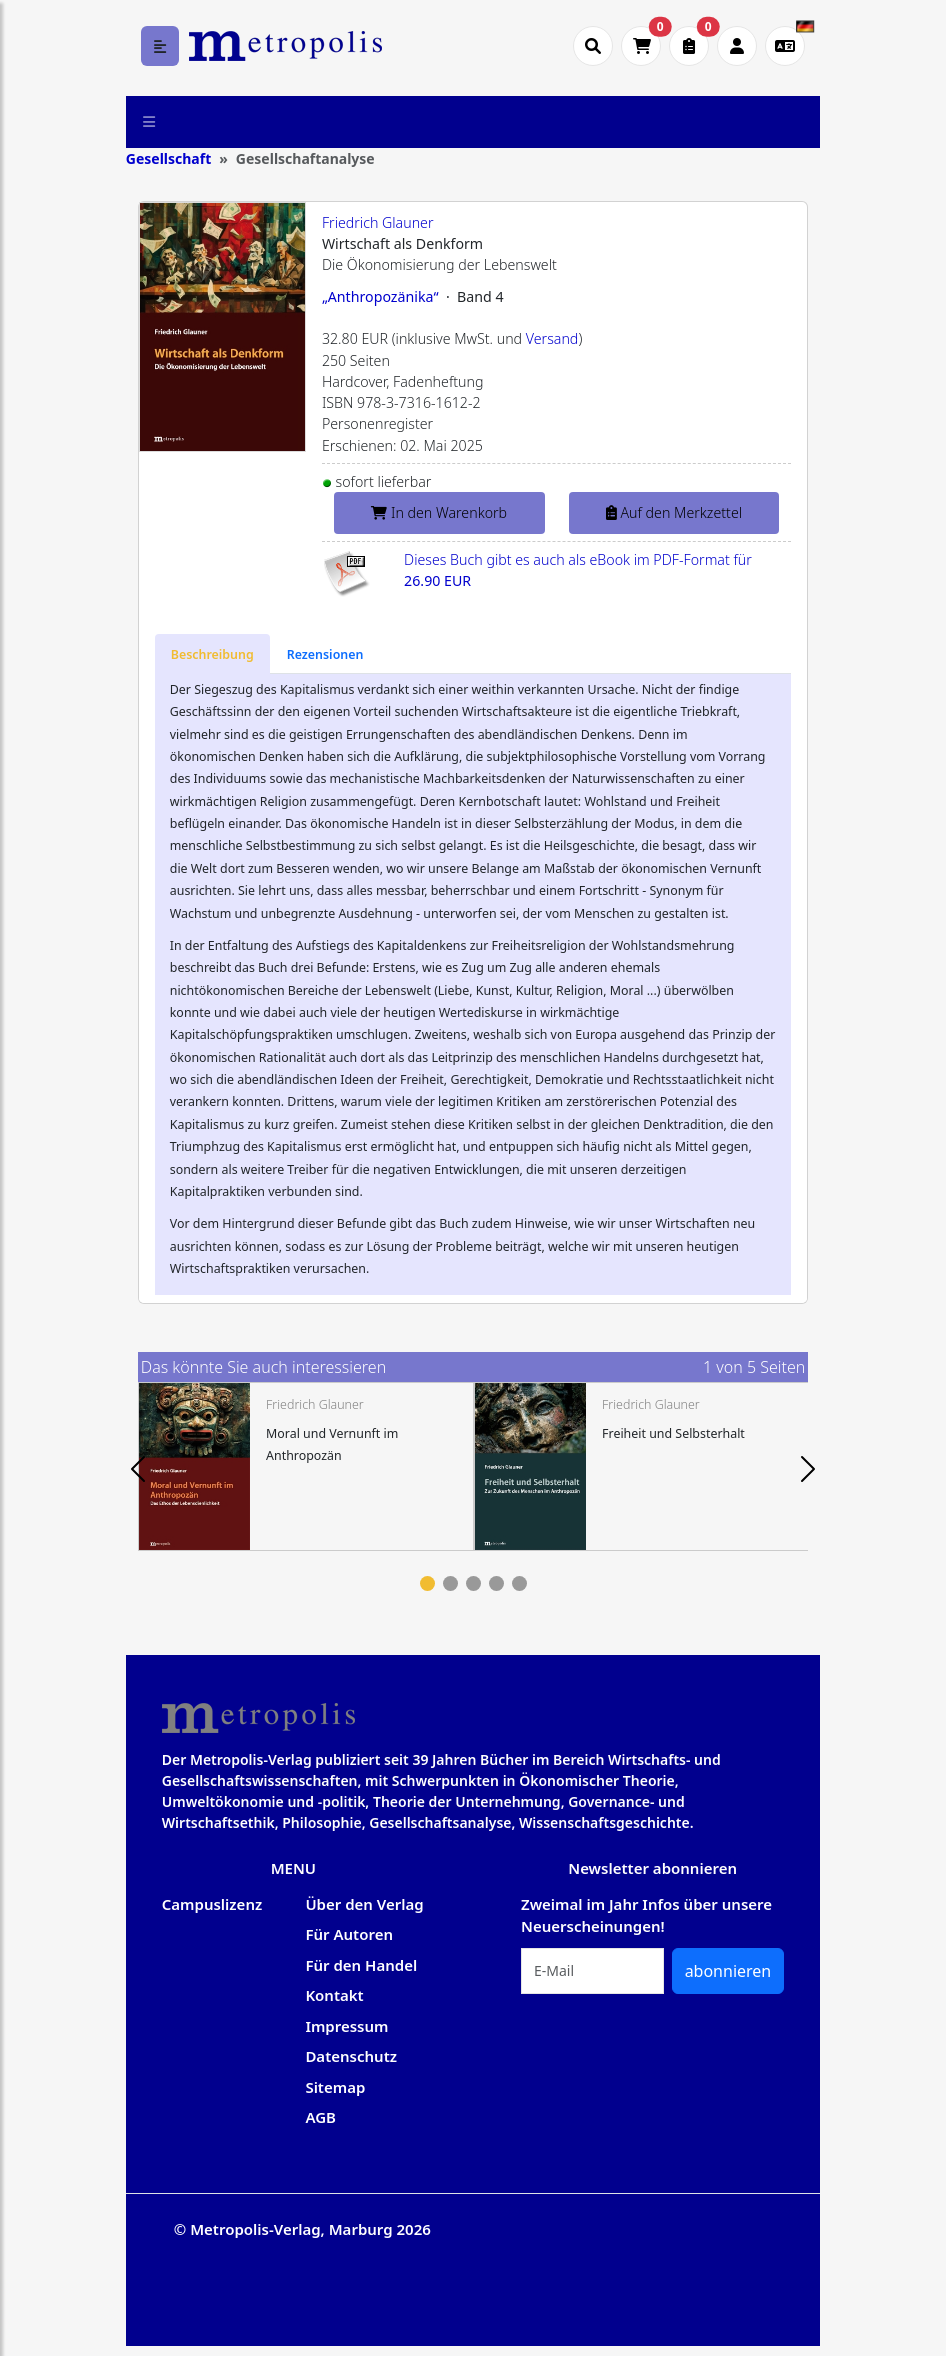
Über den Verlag (364, 1904)
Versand (552, 338)
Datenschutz (351, 2056)
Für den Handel (361, 1965)
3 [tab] (473, 1583)
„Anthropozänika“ (380, 296)
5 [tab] (519, 1583)
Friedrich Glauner (378, 222)
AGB (320, 2117)
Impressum (346, 2026)
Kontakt (334, 1995)
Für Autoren (349, 1934)
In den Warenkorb (439, 512)
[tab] (212, 654)
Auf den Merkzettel (674, 512)
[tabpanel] (306, 1466)
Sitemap (335, 2087)
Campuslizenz (212, 1904)
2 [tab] (450, 1583)
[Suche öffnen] (593, 46)
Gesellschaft (168, 158)
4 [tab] (496, 1583)
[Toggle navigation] (149, 122)
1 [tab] (427, 1583)
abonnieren (728, 1971)
